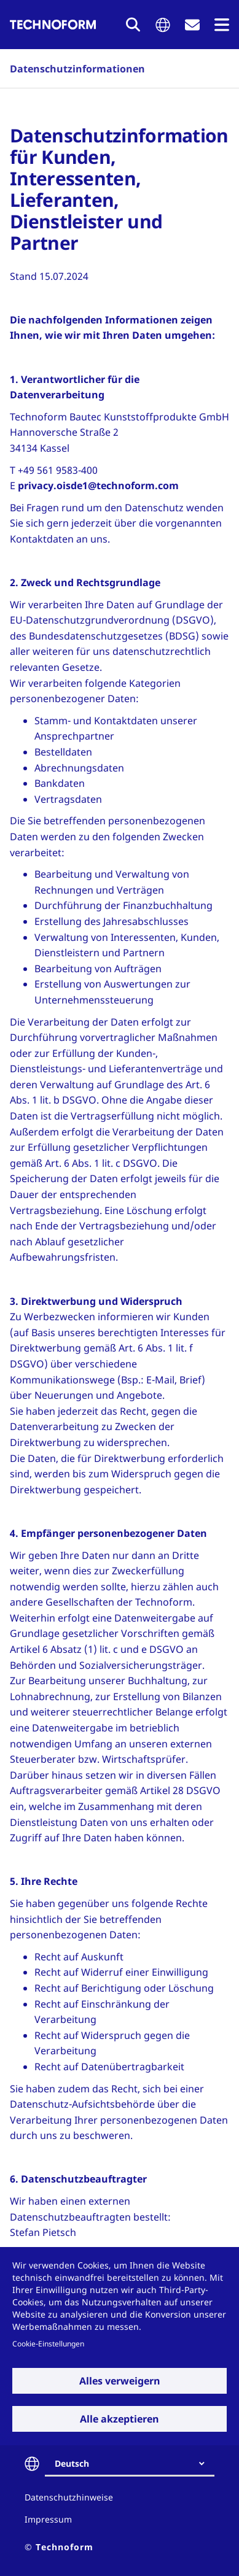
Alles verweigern (119, 2381)
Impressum (48, 2519)
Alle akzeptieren (119, 2419)
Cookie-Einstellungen (48, 2343)
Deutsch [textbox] (72, 2463)
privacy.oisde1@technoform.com (98, 485)
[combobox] (134, 2463)
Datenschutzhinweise (69, 2497)
